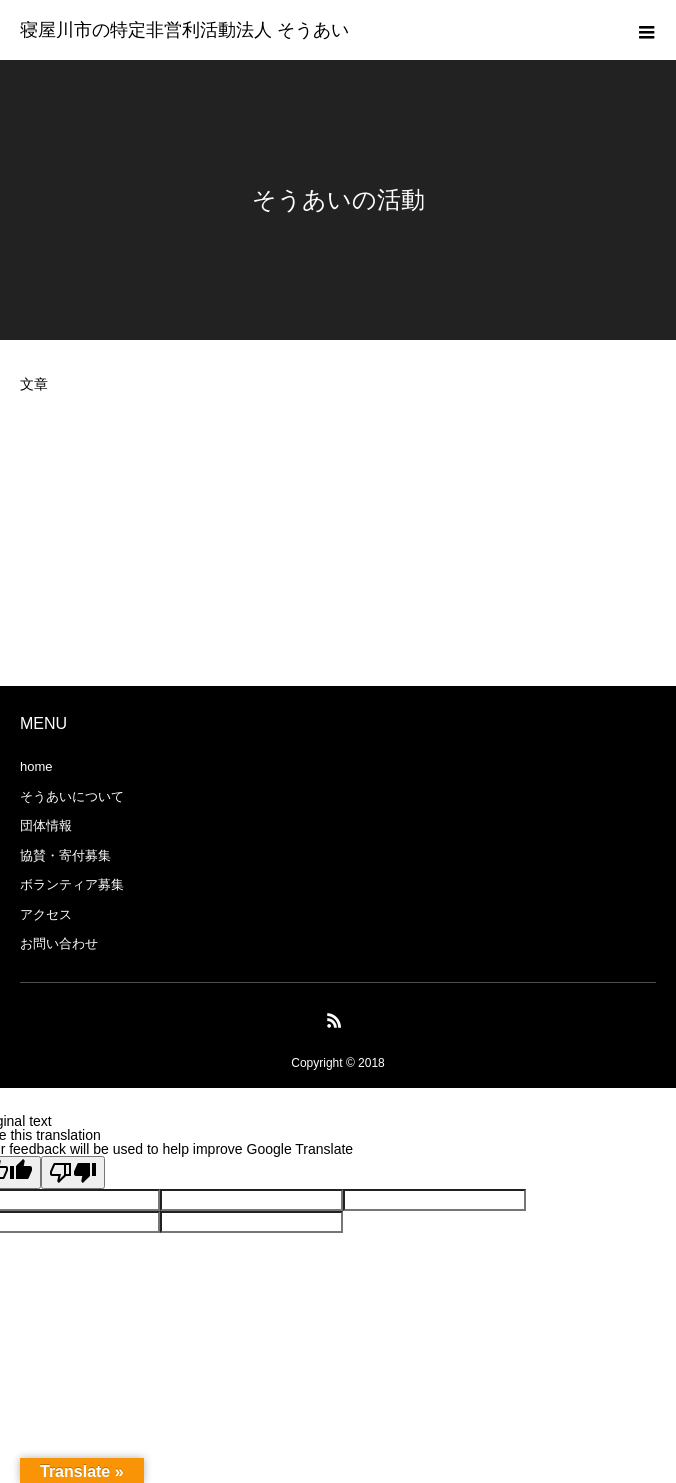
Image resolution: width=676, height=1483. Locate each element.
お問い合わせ (59, 943)
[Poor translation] (73, 1172)
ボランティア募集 (72, 884)
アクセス (46, 914)
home (36, 766)
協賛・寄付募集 (65, 855)
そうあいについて (72, 796)
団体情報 (46, 825)
